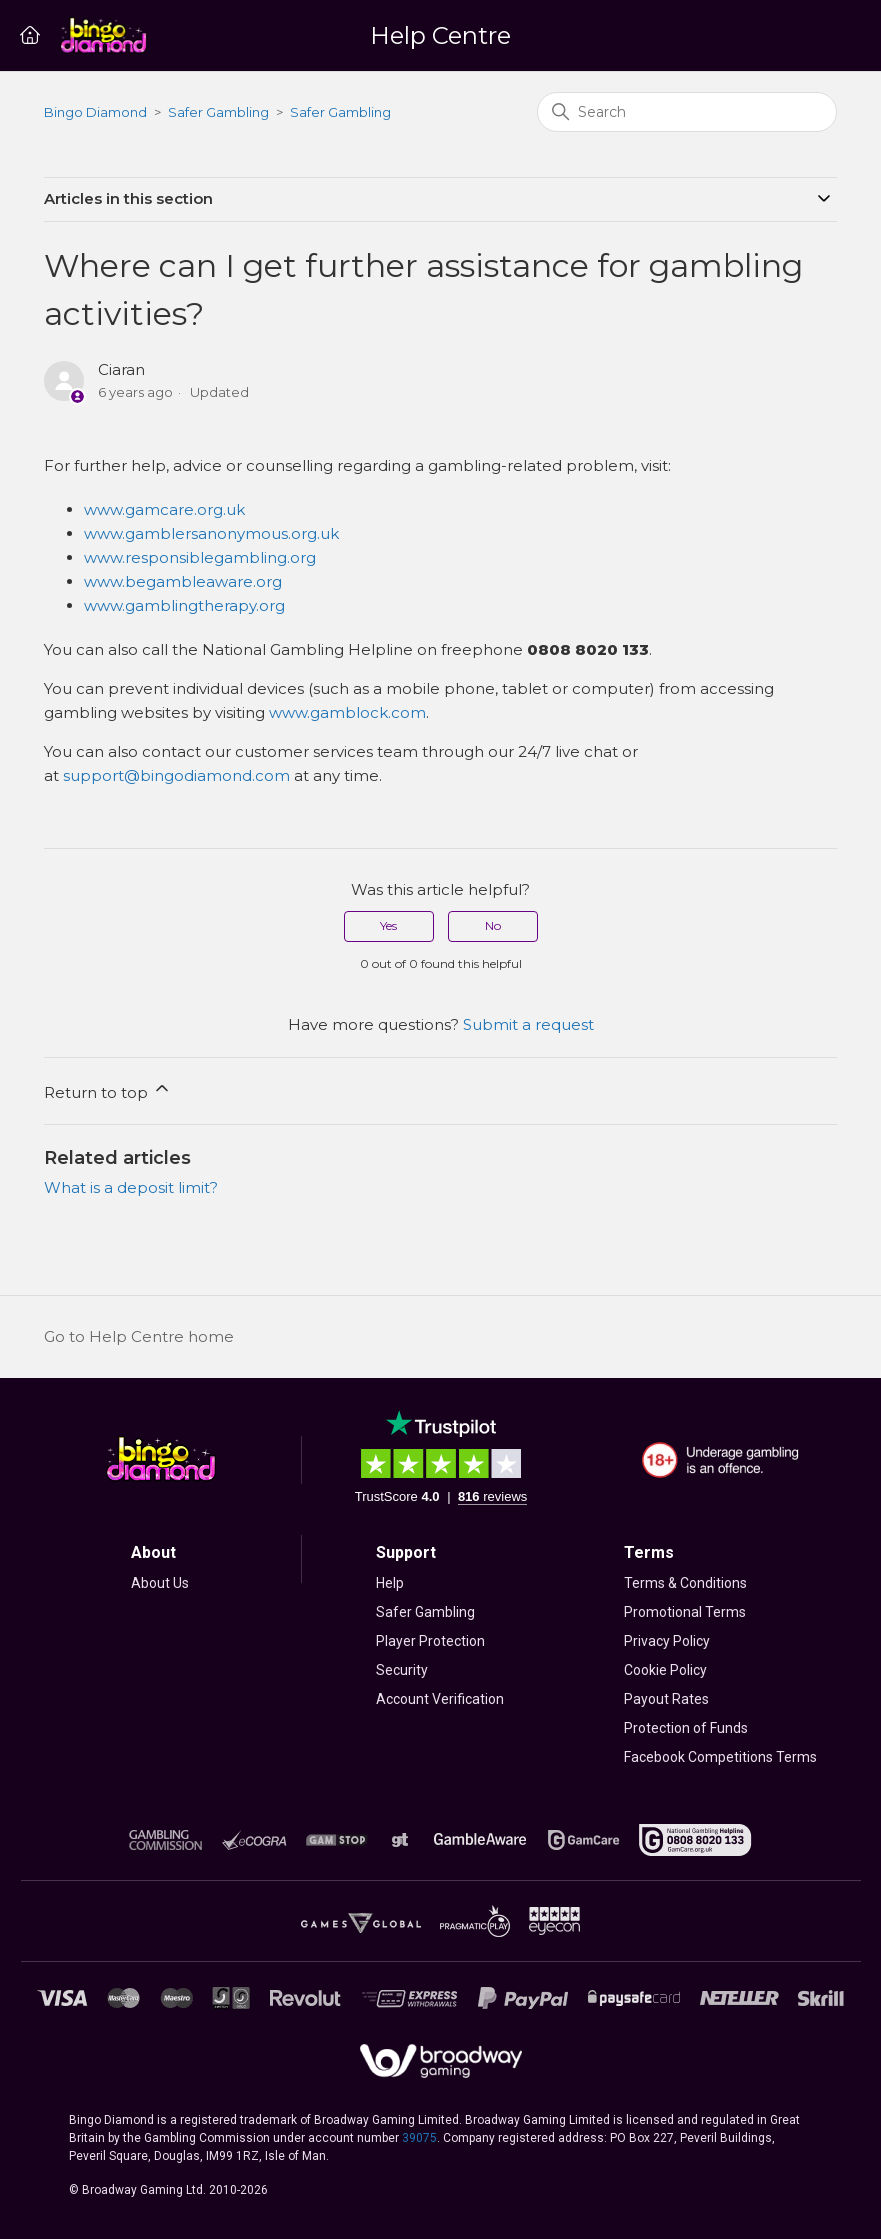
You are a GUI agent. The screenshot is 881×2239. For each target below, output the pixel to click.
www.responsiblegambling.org (200, 557)
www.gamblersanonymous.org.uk (211, 533)
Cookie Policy (665, 1670)
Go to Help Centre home (139, 1336)
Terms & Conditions (685, 1583)
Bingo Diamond (95, 112)
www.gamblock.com (347, 712)
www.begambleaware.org (183, 581)
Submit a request (528, 1024)
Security (402, 1670)
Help (390, 1583)
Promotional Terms (685, 1612)
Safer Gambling (218, 112)
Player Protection (430, 1641)
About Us (160, 1583)
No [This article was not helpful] (493, 925)
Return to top (108, 1090)
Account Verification (440, 1699)
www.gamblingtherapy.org (184, 605)
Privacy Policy (667, 1641)
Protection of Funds (686, 1728)
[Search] (687, 112)
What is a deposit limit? (131, 1187)
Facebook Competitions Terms (720, 1757)
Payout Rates (666, 1699)
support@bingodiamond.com (176, 775)
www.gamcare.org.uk (164, 509)
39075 (419, 2138)
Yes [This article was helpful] (388, 925)
